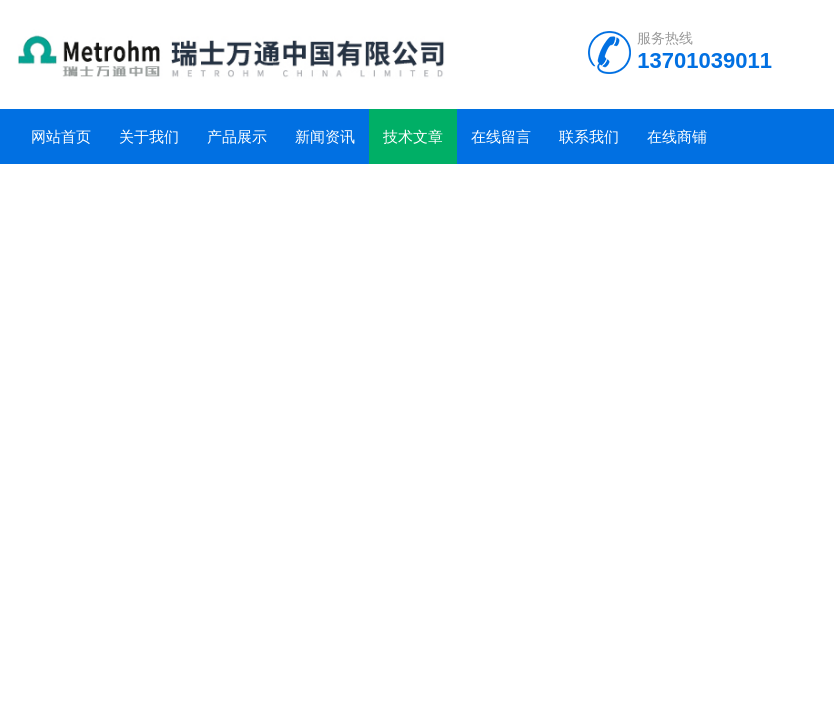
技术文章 (413, 136)
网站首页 (61, 136)
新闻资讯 (325, 136)
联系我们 (589, 136)
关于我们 (149, 136)
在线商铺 (677, 136)
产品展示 (237, 136)
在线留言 (501, 136)
